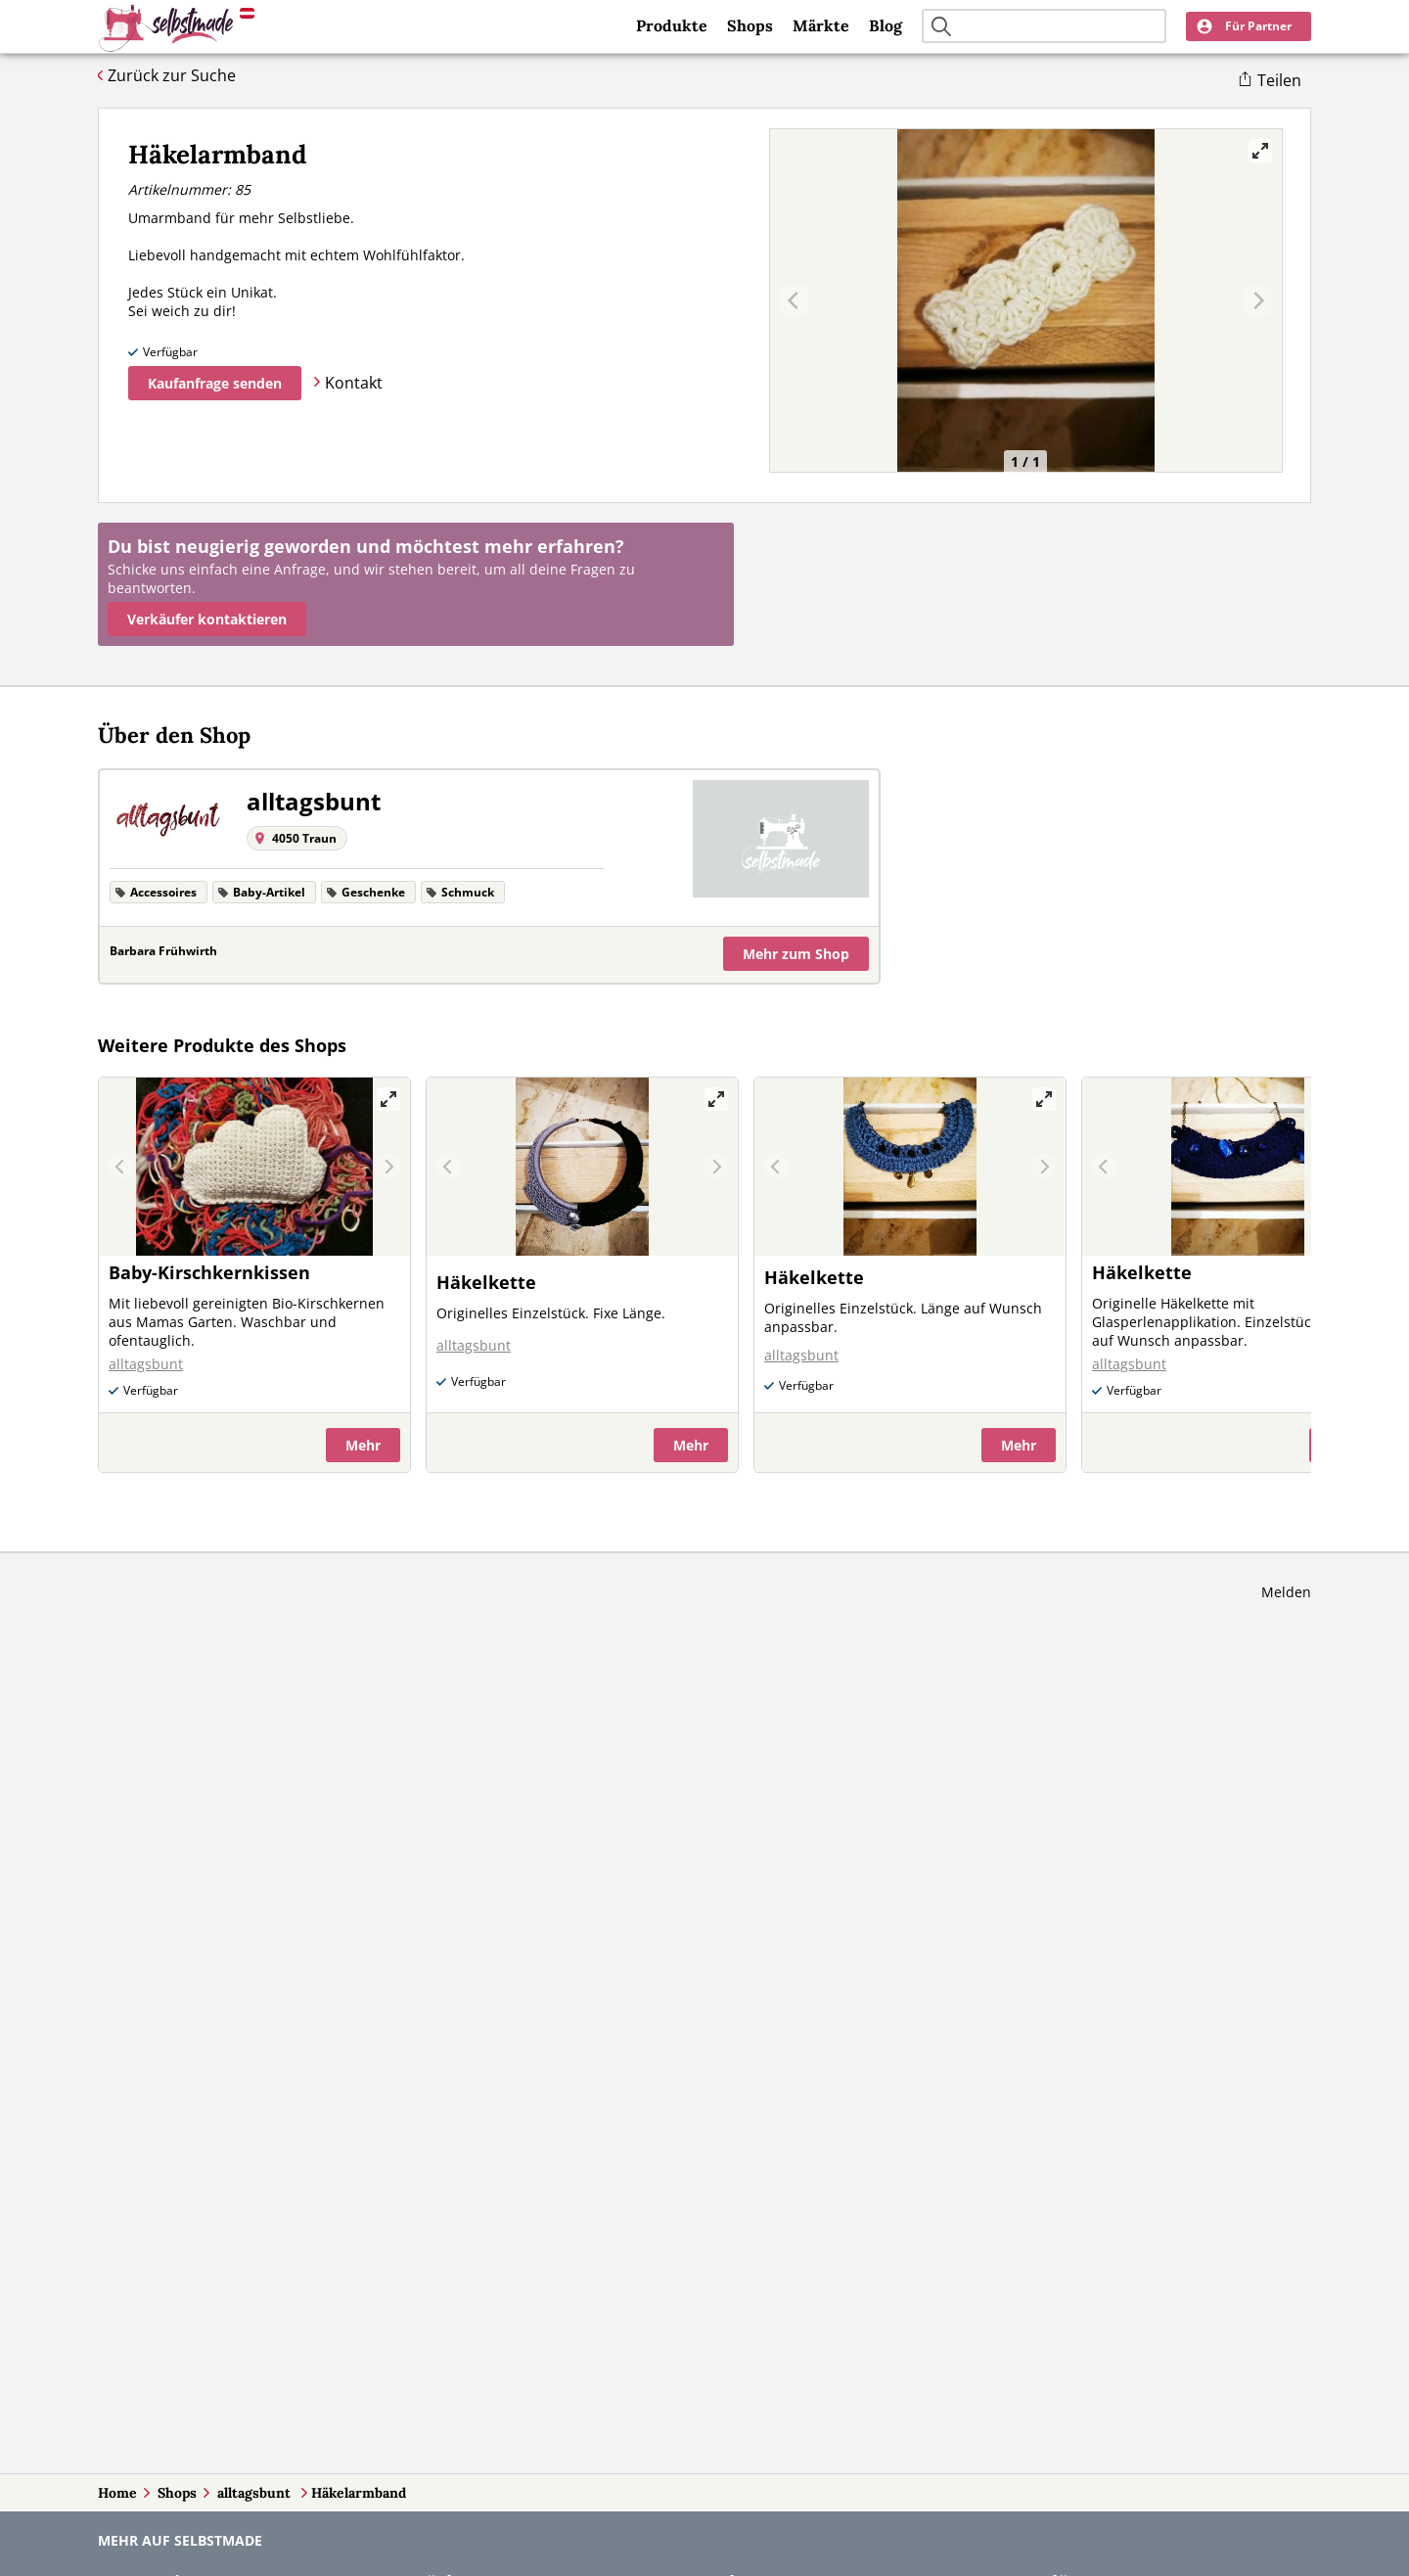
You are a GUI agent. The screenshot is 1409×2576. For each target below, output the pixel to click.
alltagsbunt (256, 2493)
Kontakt (354, 382)
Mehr (796, 953)
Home (117, 2493)
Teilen (1279, 80)
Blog (885, 25)
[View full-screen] (1260, 150)
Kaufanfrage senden (215, 383)
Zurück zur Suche (172, 75)
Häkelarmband (358, 2493)
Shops (750, 25)
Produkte (671, 25)
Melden (1286, 1592)
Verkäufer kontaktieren (207, 619)
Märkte (821, 25)
